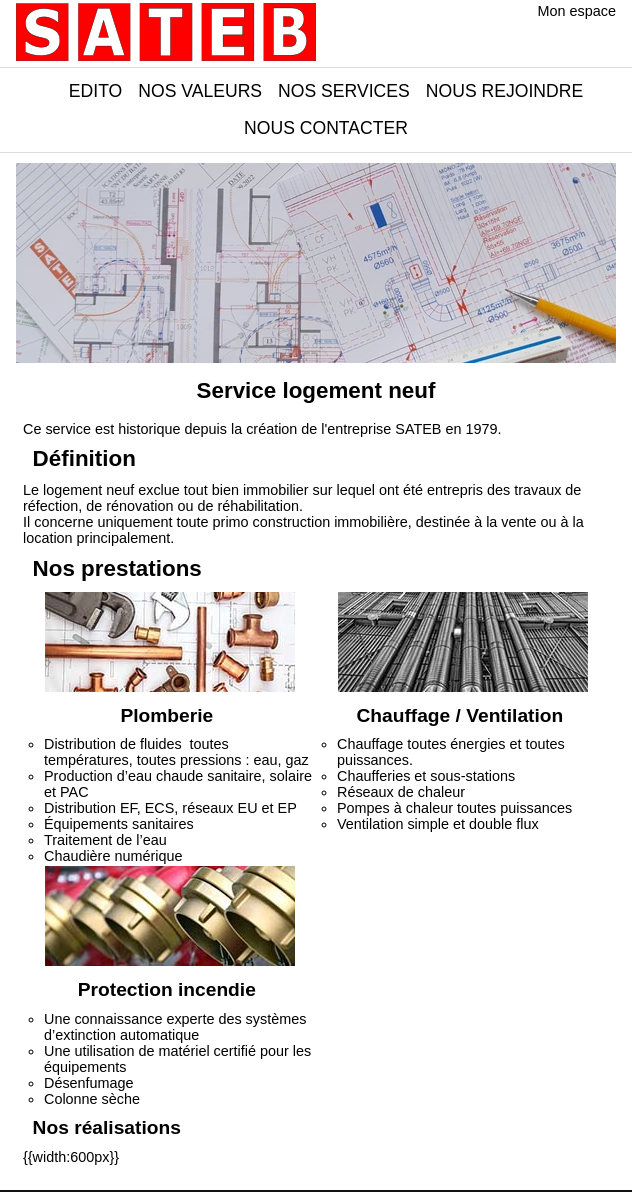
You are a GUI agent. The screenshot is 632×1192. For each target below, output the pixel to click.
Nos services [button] (344, 91)
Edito (95, 91)
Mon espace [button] (577, 11)
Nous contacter (326, 128)
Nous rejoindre (504, 91)
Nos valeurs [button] (200, 91)
